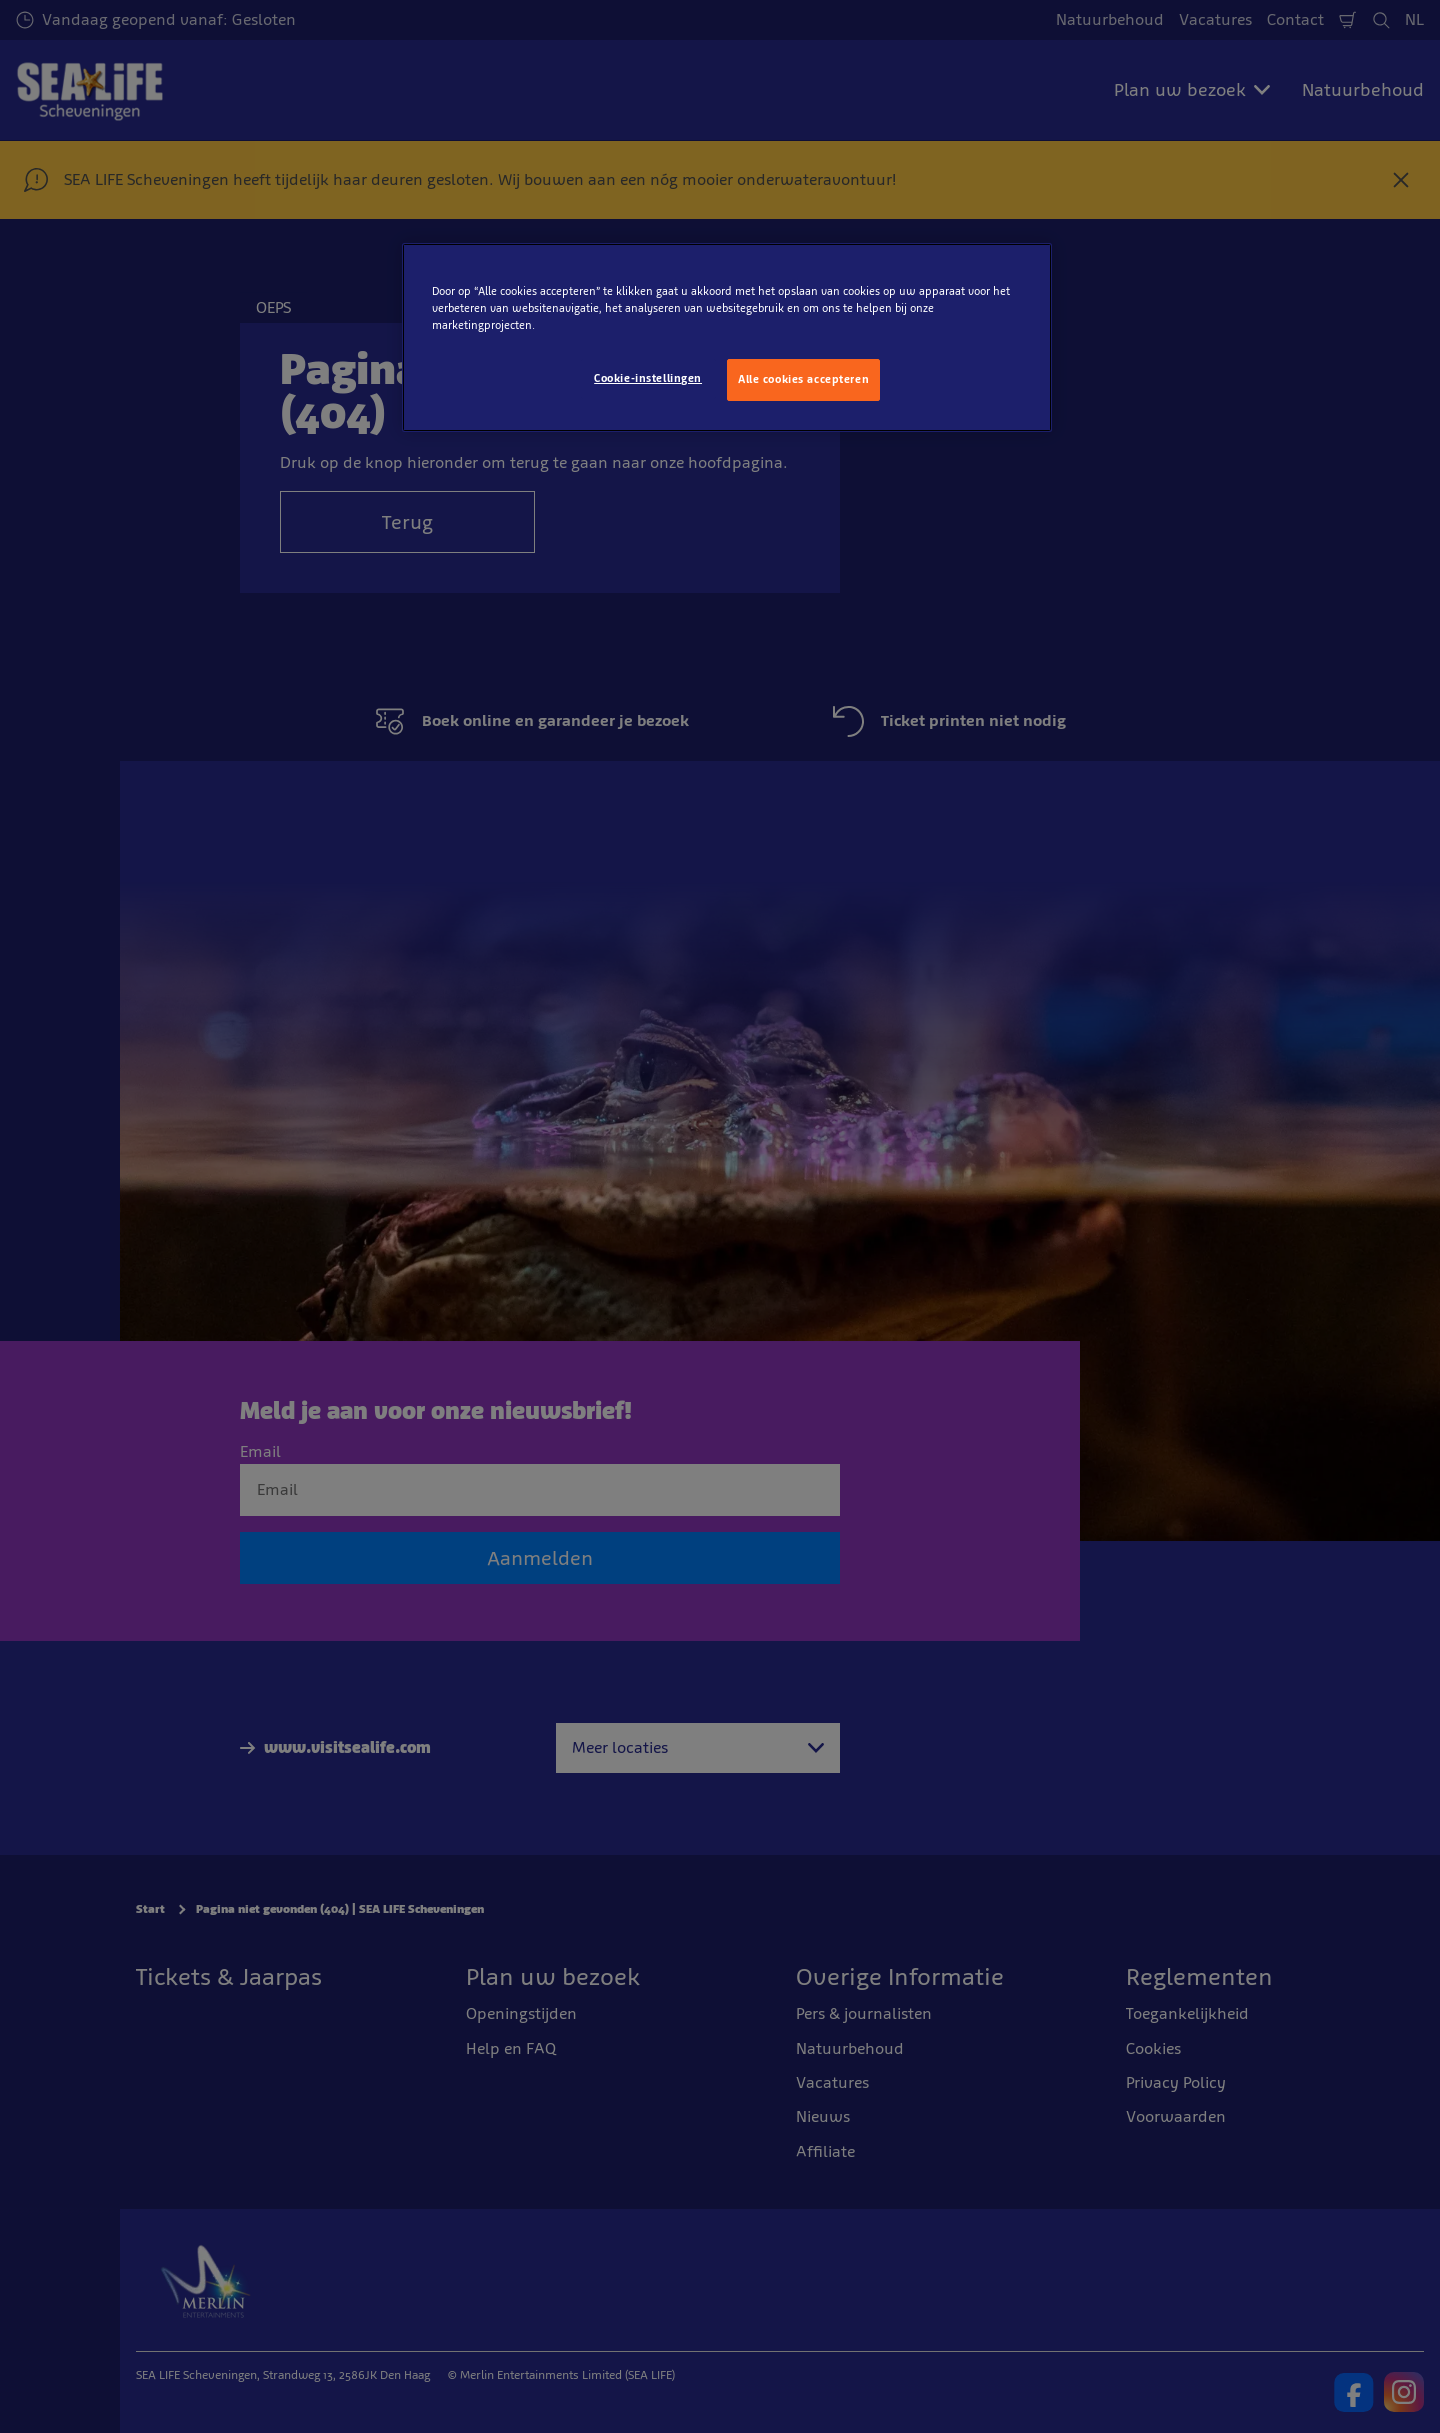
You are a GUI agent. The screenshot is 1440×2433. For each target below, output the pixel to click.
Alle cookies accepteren (803, 379)
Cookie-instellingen (648, 378)
